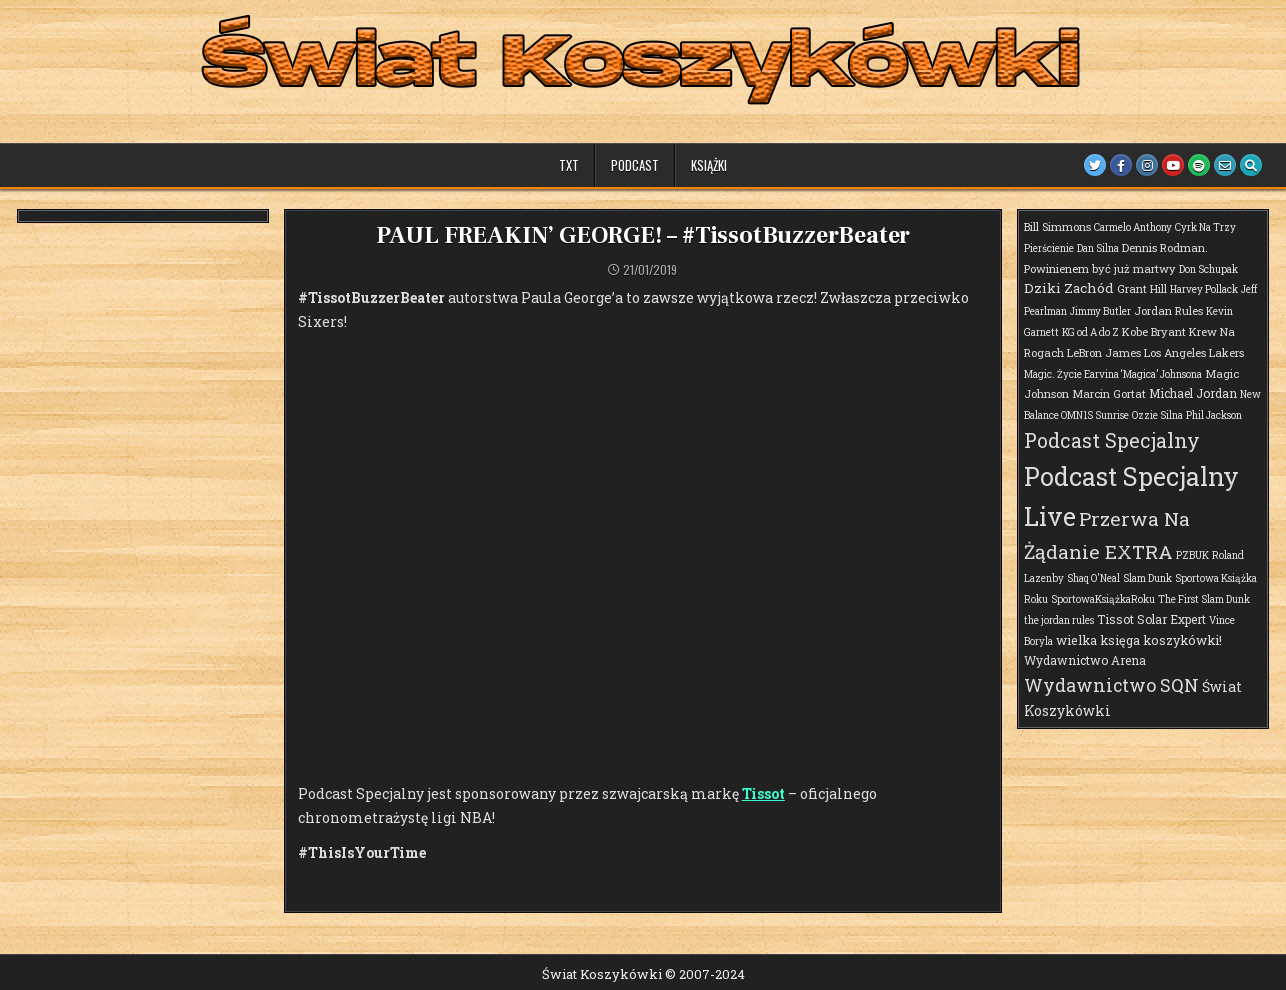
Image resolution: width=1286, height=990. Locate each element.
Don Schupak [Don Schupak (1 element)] (1208, 269)
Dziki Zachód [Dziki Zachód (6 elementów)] (1069, 288)
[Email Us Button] (1225, 165)
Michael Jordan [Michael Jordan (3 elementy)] (1193, 393)
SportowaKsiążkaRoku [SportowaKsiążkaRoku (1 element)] (1103, 599)
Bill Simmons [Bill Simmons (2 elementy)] (1057, 226)
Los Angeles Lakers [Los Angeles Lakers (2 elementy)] (1194, 352)
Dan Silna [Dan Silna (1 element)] (1098, 248)
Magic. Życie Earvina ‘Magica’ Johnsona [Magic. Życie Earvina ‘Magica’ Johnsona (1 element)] (1113, 374)
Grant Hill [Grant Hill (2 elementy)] (1142, 288)
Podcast (635, 165)
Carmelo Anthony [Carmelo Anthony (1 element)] (1133, 227)
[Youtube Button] (1173, 165)
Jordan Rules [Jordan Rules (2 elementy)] (1168, 310)
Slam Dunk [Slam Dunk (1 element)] (1147, 578)
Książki (709, 165)
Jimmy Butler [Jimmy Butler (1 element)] (1100, 311)
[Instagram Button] (1147, 165)
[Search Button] (1251, 165)
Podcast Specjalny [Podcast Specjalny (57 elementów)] (1112, 440)
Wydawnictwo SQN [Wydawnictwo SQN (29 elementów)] (1111, 685)
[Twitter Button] (1095, 165)
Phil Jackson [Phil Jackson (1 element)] (1214, 415)
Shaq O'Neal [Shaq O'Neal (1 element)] (1093, 578)
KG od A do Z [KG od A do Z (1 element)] (1090, 332)
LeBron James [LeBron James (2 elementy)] (1104, 352)
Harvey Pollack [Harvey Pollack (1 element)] (1204, 289)
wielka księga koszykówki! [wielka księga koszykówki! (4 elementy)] (1139, 640)
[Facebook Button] (1121, 165)
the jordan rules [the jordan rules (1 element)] (1059, 620)
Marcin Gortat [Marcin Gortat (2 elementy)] (1109, 393)
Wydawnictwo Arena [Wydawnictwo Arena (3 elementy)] (1085, 660)
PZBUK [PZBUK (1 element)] (1192, 555)
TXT (569, 165)
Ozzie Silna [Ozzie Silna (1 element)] (1157, 415)
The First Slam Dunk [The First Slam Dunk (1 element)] (1204, 599)
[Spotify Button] (1199, 165)
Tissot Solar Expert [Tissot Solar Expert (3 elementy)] (1151, 619)
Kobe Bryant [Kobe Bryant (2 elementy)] (1154, 331)
